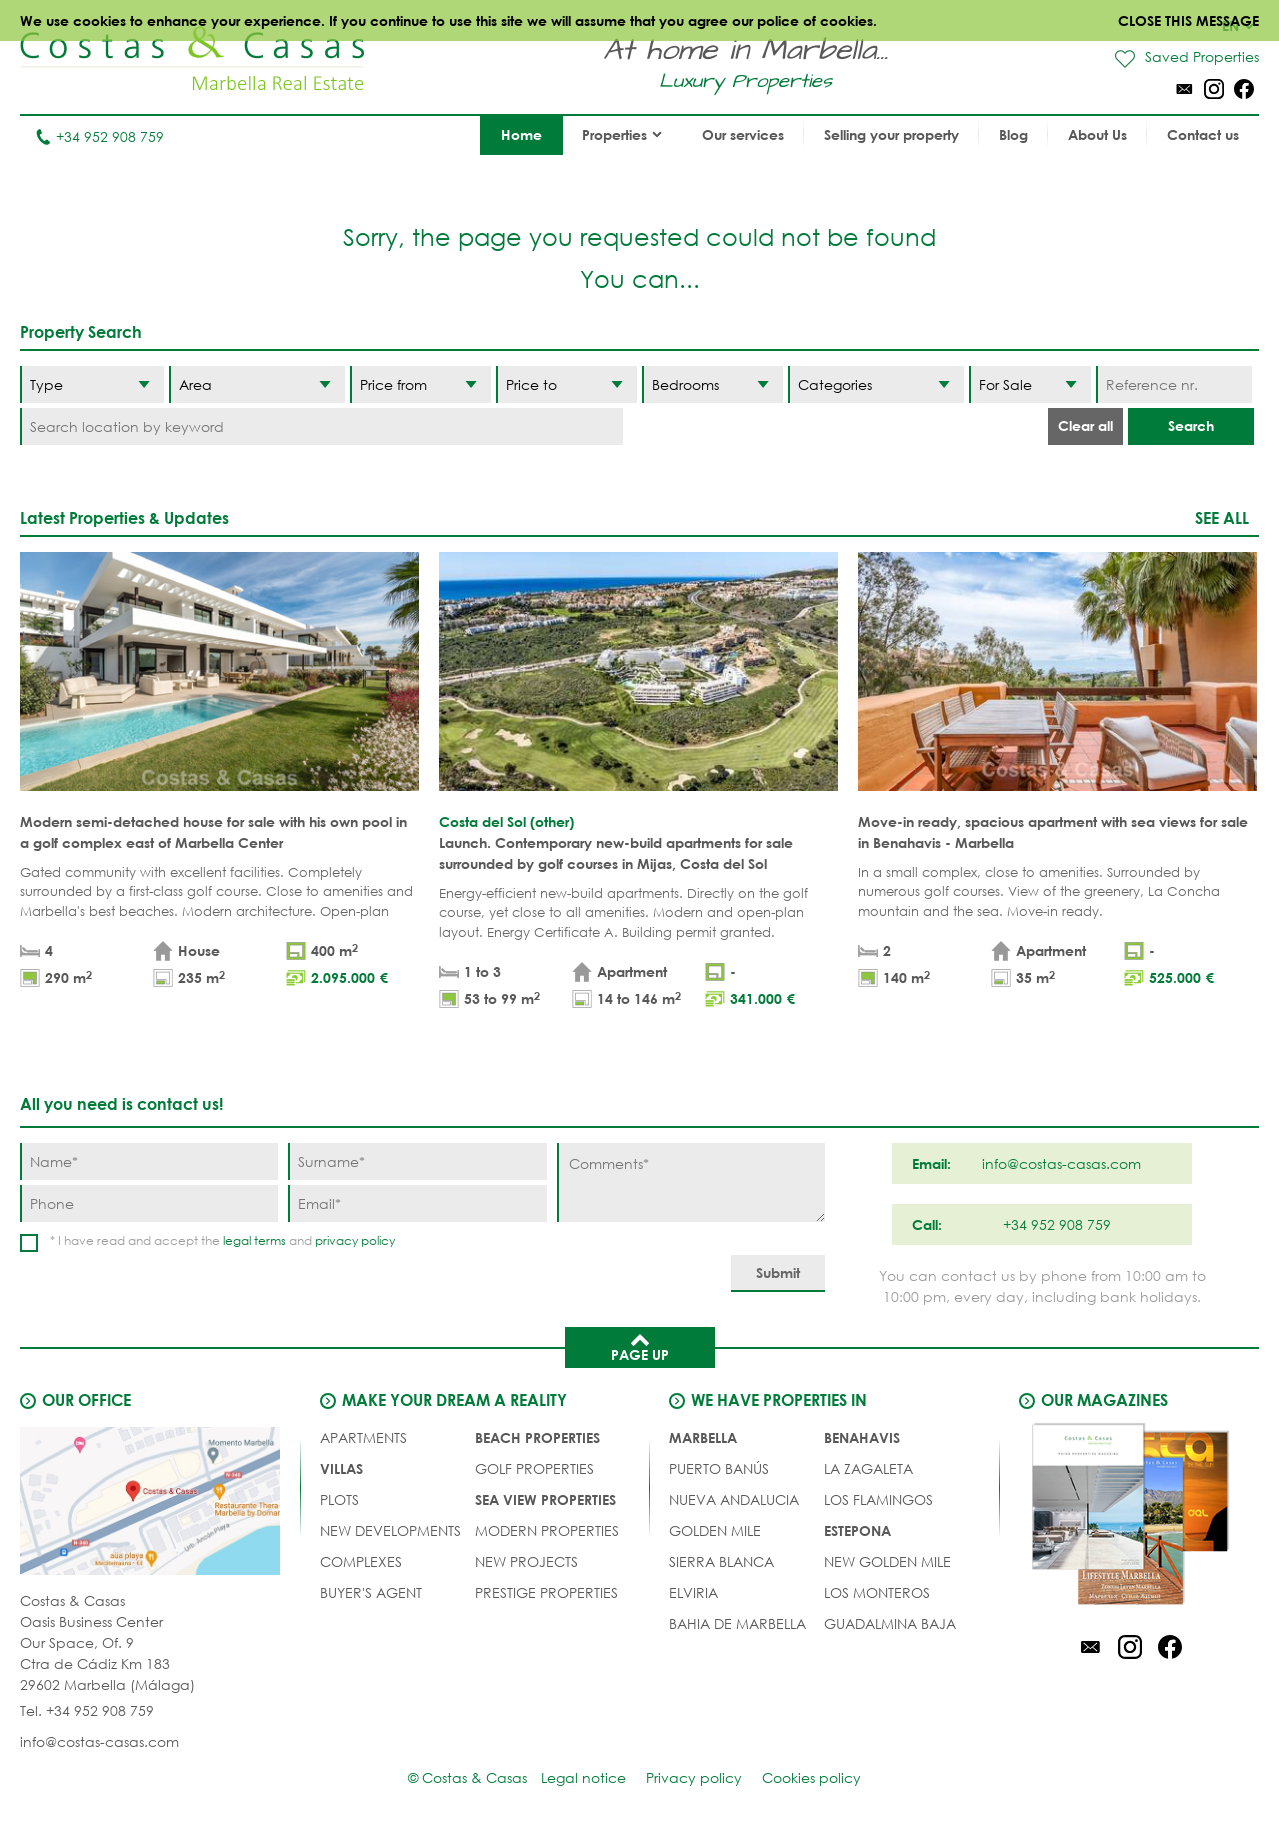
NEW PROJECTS (526, 1561)
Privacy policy (694, 1777)
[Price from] (420, 384)
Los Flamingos (878, 1499)
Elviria (693, 1592)
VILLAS (341, 1468)
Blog (1013, 134)
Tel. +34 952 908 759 (87, 1710)
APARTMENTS (363, 1437)
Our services (743, 134)
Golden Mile (715, 1530)
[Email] (417, 1203)
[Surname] (417, 1161)
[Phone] (149, 1203)
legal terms (254, 1240)
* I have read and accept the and (222, 1240)
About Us (1097, 134)
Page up (640, 1346)
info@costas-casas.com (99, 1741)
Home (521, 134)
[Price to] (566, 384)
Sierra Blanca (721, 1561)
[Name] (149, 1161)
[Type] (92, 384)
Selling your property (891, 134)
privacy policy (355, 1240)
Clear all (1085, 425)
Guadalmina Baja (890, 1623)
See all (1222, 517)
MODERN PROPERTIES (547, 1530)
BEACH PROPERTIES (537, 1437)
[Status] (1030, 384)
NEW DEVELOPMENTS (390, 1530)
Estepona (857, 1530)
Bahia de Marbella (737, 1623)
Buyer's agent (371, 1592)
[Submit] (778, 1273)
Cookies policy (811, 1777)
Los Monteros (877, 1592)
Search (1191, 425)
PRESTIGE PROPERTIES (546, 1592)
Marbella (703, 1437)
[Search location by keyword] (321, 426)
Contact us (1203, 134)
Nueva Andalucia (734, 1499)
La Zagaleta (868, 1468)
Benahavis (862, 1437)
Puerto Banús (719, 1468)
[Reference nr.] (1174, 384)
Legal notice (583, 1777)
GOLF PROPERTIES (534, 1468)
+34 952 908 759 (99, 136)
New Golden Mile (887, 1561)
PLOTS (339, 1499)
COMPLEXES (361, 1561)
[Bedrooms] (712, 384)
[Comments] (691, 1182)
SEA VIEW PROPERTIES (545, 1499)
